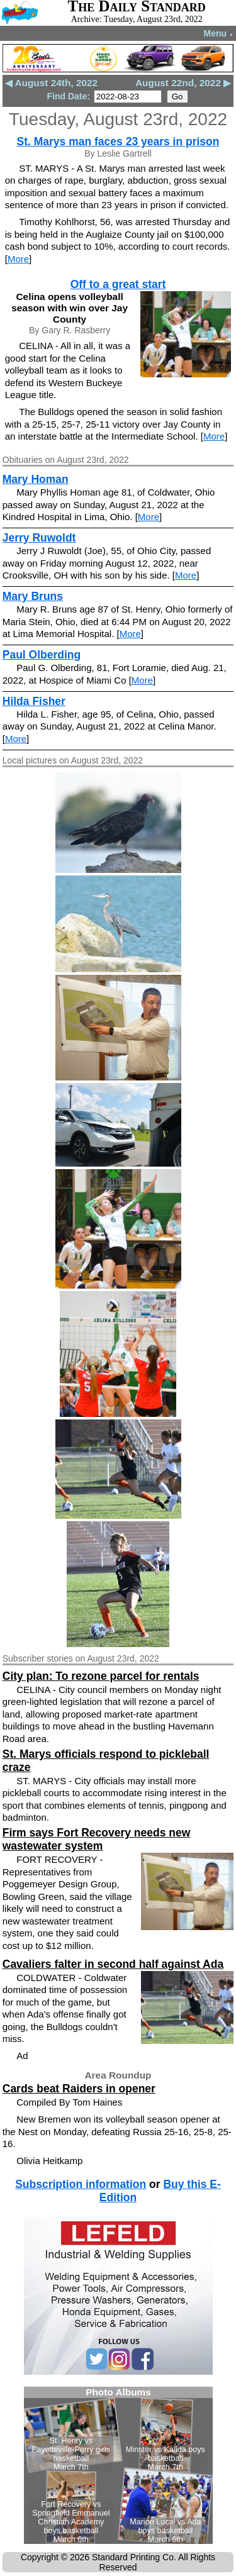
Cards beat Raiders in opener (79, 2088)
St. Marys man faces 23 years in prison (118, 141)
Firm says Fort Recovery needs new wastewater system (97, 1839)
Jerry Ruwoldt (39, 537)
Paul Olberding (42, 654)
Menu (218, 33)
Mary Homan (36, 479)
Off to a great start (118, 284)
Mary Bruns (33, 596)
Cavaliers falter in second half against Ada (113, 1964)
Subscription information (80, 2184)
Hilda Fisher (34, 701)
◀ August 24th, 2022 (51, 82)
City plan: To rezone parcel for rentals (101, 1676)
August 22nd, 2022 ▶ (183, 82)
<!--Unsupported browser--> (118, 2465)
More (18, 258)
